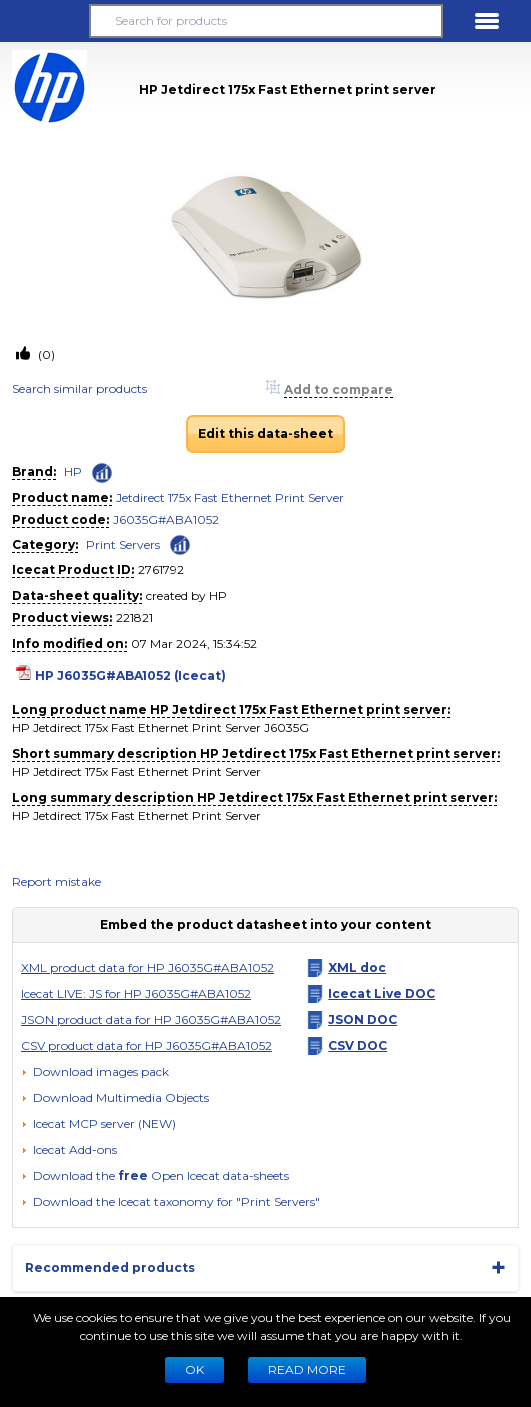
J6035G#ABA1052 (166, 519)
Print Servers (123, 544)
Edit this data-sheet (265, 433)
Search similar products (79, 388)
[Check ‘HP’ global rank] (102, 473)
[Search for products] (265, 21)
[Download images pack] (95, 1072)
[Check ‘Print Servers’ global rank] (180, 543)
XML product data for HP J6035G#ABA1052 (147, 967)
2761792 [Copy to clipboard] (161, 569)
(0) (45, 354)
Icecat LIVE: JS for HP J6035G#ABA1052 (136, 993)
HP (73, 471)
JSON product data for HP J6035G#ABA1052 (151, 1019)
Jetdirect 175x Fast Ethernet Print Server (230, 497)
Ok (194, 1369)
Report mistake (56, 881)
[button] (44, 21)
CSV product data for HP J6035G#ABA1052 (146, 1045)
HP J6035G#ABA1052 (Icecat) (130, 675)
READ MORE (307, 1369)
